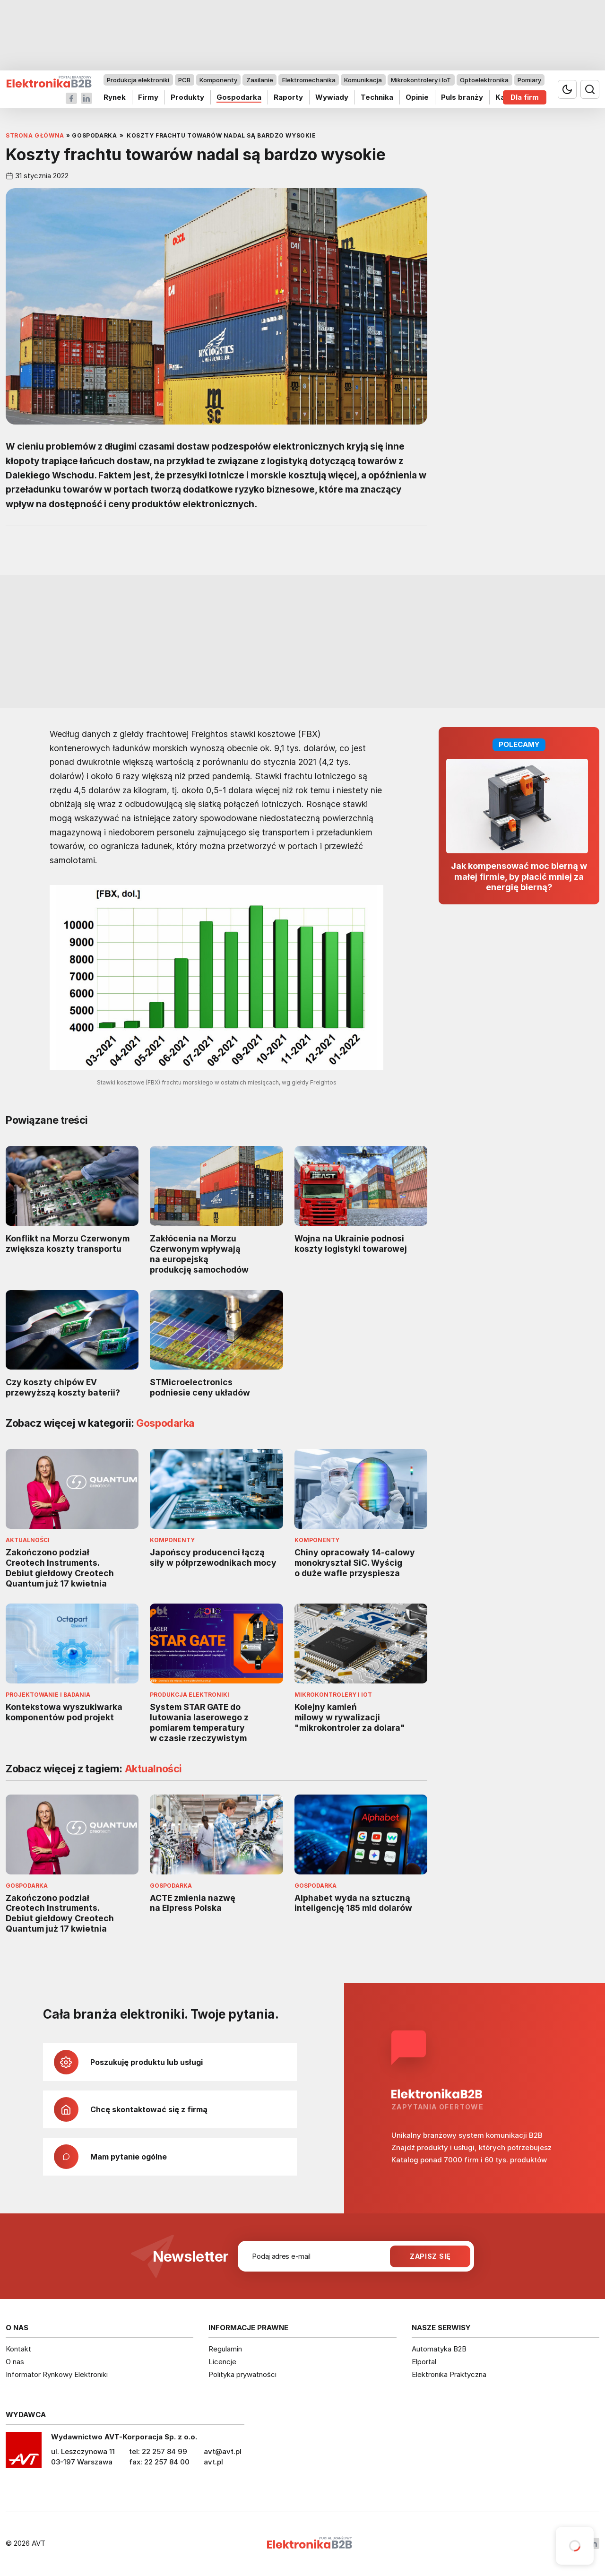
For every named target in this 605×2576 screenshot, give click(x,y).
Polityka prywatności (242, 2374)
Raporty (288, 97)
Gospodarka (238, 97)
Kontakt (18, 2348)
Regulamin (225, 2348)
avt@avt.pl (223, 2451)
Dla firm (524, 97)
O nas (15, 2361)
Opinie (417, 97)
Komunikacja (363, 80)
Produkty (187, 97)
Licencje (222, 2361)
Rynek (115, 97)
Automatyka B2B (439, 2348)
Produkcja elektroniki (138, 80)
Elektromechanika (309, 80)
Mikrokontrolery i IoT (421, 80)
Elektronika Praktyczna (449, 2374)
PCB (184, 80)
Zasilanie (259, 80)
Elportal (424, 2361)
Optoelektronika (484, 80)
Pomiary (529, 80)
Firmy (148, 97)
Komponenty (218, 80)
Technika (377, 97)
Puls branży (462, 97)
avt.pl (213, 2461)
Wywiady (331, 97)
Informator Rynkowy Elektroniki (57, 2374)
